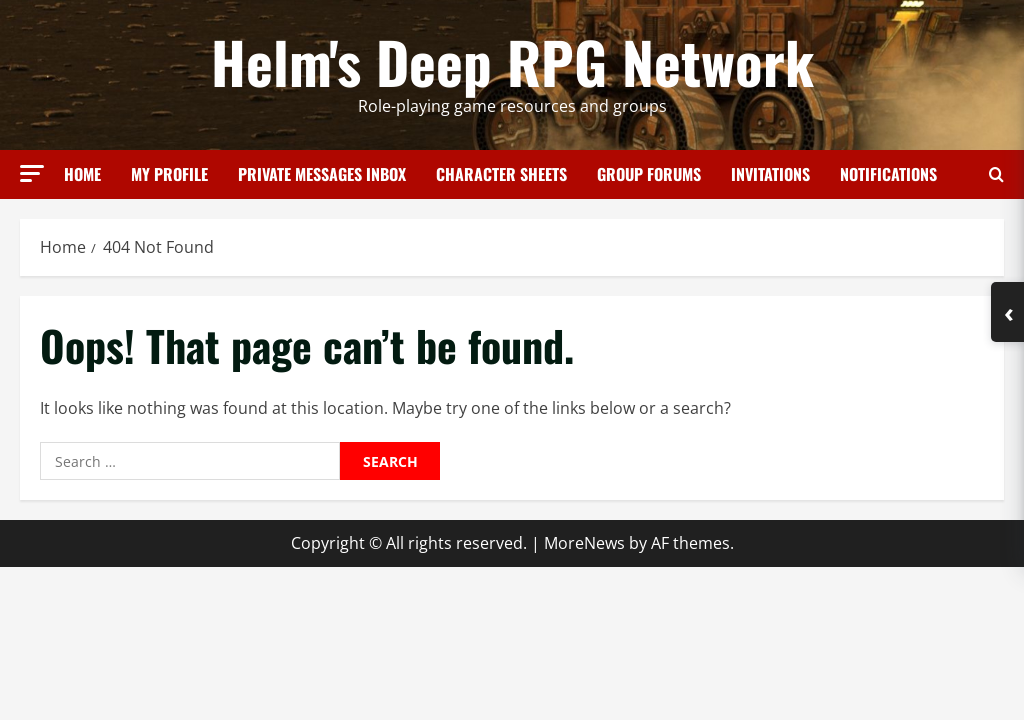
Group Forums (649, 174)
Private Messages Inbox (322, 174)
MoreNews (584, 543)
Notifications (888, 174)
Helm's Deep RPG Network (512, 61)
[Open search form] (996, 174)
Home (82, 174)
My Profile (169, 174)
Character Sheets (501, 174)
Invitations (770, 174)
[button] (32, 173)
